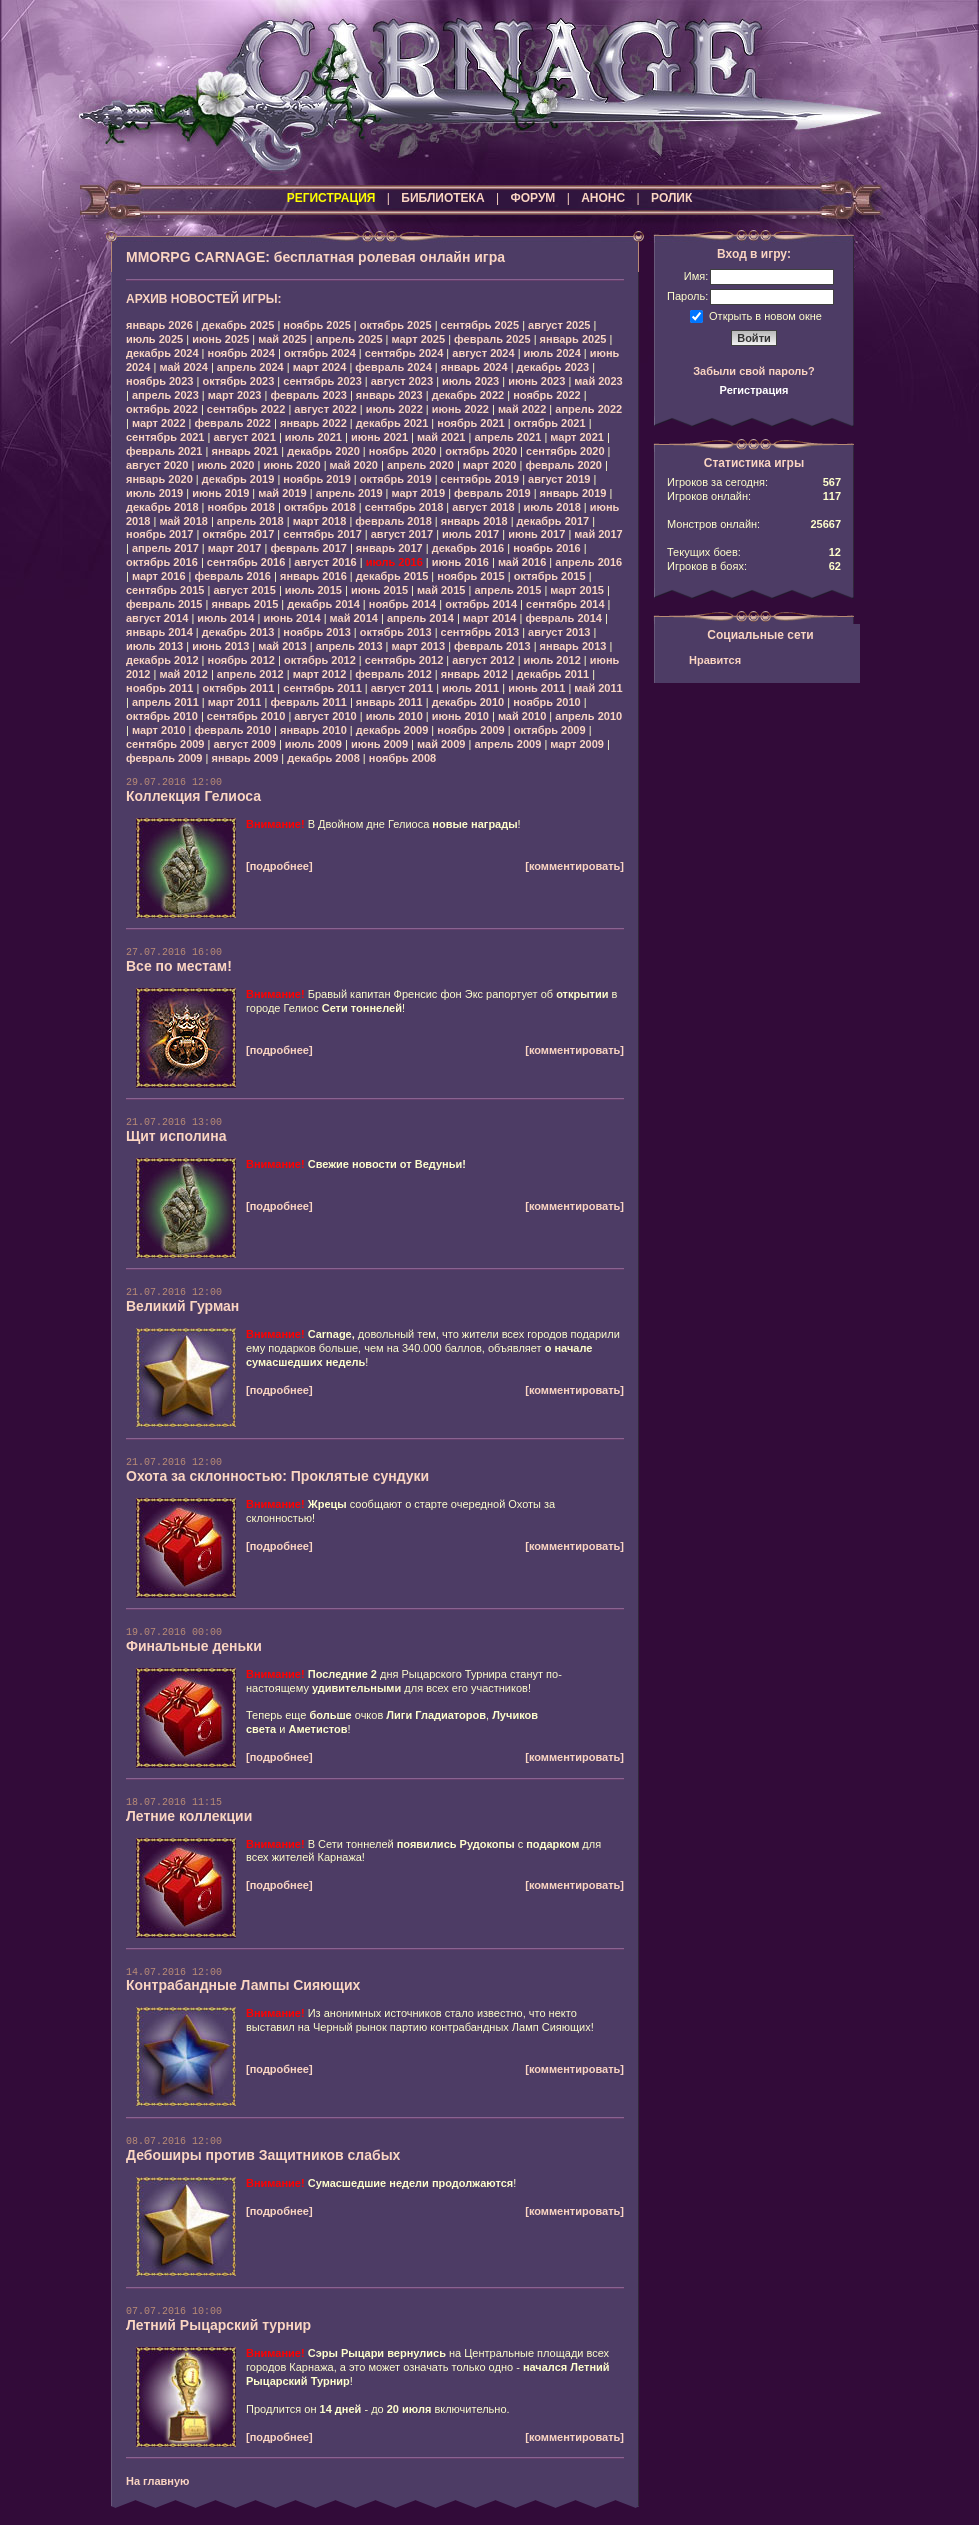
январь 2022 (313, 423)
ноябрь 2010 (546, 702)
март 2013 (419, 646)
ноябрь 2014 (402, 604)
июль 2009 (313, 744)
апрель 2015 (507, 590)
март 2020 (490, 465)
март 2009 (577, 744)
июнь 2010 (460, 716)
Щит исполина (176, 1136)
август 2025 (559, 325)
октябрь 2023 (238, 381)
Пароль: (687, 296)
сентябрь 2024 (404, 353)
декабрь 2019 (238, 479)
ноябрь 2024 (241, 353)
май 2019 (282, 493)
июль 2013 (154, 646)
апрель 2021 (507, 437)
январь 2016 (313, 576)
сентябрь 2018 (404, 507)
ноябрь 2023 (159, 381)
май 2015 (441, 590)
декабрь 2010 (468, 702)
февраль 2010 (233, 730)
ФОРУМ (532, 198)
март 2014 (490, 618)
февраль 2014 (563, 618)
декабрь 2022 (468, 395)
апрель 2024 (250, 367)
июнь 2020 (291, 465)
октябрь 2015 (550, 576)
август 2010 (325, 716)
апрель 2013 (349, 646)
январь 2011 (389, 702)
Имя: (696, 276)
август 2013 (559, 632)
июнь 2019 (220, 493)
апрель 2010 (588, 716)
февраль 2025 (492, 339)
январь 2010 (313, 730)
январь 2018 (474, 521)
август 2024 (483, 353)
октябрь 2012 (320, 660)
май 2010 (522, 716)
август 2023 (402, 381)
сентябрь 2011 (322, 688)
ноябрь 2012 (241, 660)
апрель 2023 (165, 395)
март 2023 (235, 395)
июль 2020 (225, 465)
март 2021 (577, 437)
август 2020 (157, 465)
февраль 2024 (393, 367)
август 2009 (244, 744)
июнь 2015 (379, 590)
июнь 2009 (379, 744)
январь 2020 (159, 479)
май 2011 (598, 688)
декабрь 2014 (323, 604)
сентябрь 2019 (480, 479)
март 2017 (235, 548)
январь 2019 (573, 493)
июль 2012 (552, 660)
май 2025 (282, 339)
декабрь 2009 (392, 730)
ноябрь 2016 (546, 548)
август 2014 (157, 618)
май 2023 (598, 381)
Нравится (715, 660)
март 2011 (235, 702)
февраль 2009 (164, 758)
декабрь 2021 (392, 423)
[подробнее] (279, 866)
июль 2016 (394, 562)
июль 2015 (313, 590)
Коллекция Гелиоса (193, 796)
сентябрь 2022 (246, 409)
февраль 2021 (164, 451)
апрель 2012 (250, 674)
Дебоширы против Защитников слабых (263, 2155)
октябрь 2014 (481, 604)
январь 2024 (474, 367)
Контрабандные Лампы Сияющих (243, 1985)
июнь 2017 (536, 534)
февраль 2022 (233, 423)
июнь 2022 (460, 409)
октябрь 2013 (396, 632)
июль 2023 (470, 381)
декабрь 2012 (162, 660)
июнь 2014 (291, 618)
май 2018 (183, 521)
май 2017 (598, 534)
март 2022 (159, 423)
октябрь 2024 (320, 353)
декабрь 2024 (162, 353)
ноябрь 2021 (470, 423)
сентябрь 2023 (322, 381)
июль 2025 (154, 339)
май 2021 (441, 437)
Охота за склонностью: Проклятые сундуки (277, 1476)
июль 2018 (552, 507)
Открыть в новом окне (765, 315)
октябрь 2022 (162, 409)
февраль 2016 (233, 576)
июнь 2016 (460, 562)
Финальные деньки (194, 1646)
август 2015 (244, 590)
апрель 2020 (420, 465)
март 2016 (159, 576)
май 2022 (522, 409)
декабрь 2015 (392, 576)
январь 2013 (573, 646)
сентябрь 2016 (246, 562)
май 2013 (282, 646)
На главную (157, 2481)
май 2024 (183, 367)
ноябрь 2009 (470, 730)
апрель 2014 (420, 618)
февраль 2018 (393, 521)
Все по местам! (179, 966)
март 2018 (320, 521)
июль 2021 (313, 437)
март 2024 (320, 367)
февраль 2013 (492, 646)
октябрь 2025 (396, 325)
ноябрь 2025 (316, 325)
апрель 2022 (588, 409)
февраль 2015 (164, 604)
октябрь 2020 (481, 451)
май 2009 (441, 744)
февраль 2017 (308, 548)
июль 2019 (154, 493)
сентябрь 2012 (404, 660)
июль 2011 (470, 688)
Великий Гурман (182, 1306)
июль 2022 (394, 409)
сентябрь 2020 (565, 451)
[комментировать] (574, 866)
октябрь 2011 (238, 688)
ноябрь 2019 (316, 479)
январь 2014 (159, 632)
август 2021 (244, 437)
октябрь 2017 (238, 534)
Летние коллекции (189, 1816)
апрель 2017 (165, 548)
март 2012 (320, 674)
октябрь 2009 (550, 730)
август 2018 (483, 507)
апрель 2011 (165, 702)
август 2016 (325, 562)
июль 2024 (552, 353)
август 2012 (483, 660)
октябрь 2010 (162, 716)
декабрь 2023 (553, 367)
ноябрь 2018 (241, 507)
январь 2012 (474, 674)
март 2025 (419, 339)
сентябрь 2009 (165, 744)
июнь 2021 (379, 437)
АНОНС (603, 198)
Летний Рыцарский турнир (218, 2325)
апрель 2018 (250, 521)
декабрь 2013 (238, 632)
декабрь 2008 (323, 758)
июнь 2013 (220, 646)
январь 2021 (244, 451)
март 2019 (419, 493)
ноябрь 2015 (470, 576)
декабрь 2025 (238, 325)
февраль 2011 (308, 702)
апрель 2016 (588, 562)
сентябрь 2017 (322, 534)
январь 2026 (159, 325)
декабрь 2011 (553, 674)
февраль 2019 (492, 493)
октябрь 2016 (162, 562)
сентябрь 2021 (165, 437)
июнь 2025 (220, 339)
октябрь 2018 (320, 507)
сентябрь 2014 (565, 604)
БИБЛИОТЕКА (442, 198)
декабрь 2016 (468, 548)
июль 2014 (225, 618)
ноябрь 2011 (159, 688)
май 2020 (354, 465)
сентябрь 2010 (246, 716)
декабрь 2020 (323, 451)
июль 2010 (394, 716)
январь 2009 (244, 758)
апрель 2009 (507, 744)
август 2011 (402, 688)
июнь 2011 (536, 688)
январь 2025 (573, 339)
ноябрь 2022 (546, 395)
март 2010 (159, 730)
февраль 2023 (308, 395)
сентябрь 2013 (480, 632)
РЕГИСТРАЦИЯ (331, 198)
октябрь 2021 (550, 423)
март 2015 (577, 590)
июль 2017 (470, 534)
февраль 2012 (393, 674)
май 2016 (522, 562)
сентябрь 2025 (480, 325)
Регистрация (754, 390)
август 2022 (325, 409)
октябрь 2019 (396, 479)
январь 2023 (389, 395)
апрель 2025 (349, 339)
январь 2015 (244, 604)
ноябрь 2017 (159, 534)
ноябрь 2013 (316, 632)
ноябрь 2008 (402, 758)
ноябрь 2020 (402, 451)
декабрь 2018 (162, 507)
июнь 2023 (536, 381)
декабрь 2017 (553, 521)
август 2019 (559, 479)
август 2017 (402, 534)
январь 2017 (389, 548)
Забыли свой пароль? (754, 371)
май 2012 (183, 674)
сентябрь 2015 (165, 590)
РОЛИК (671, 198)
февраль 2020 (563, 465)
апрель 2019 (349, 493)
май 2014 (354, 618)
